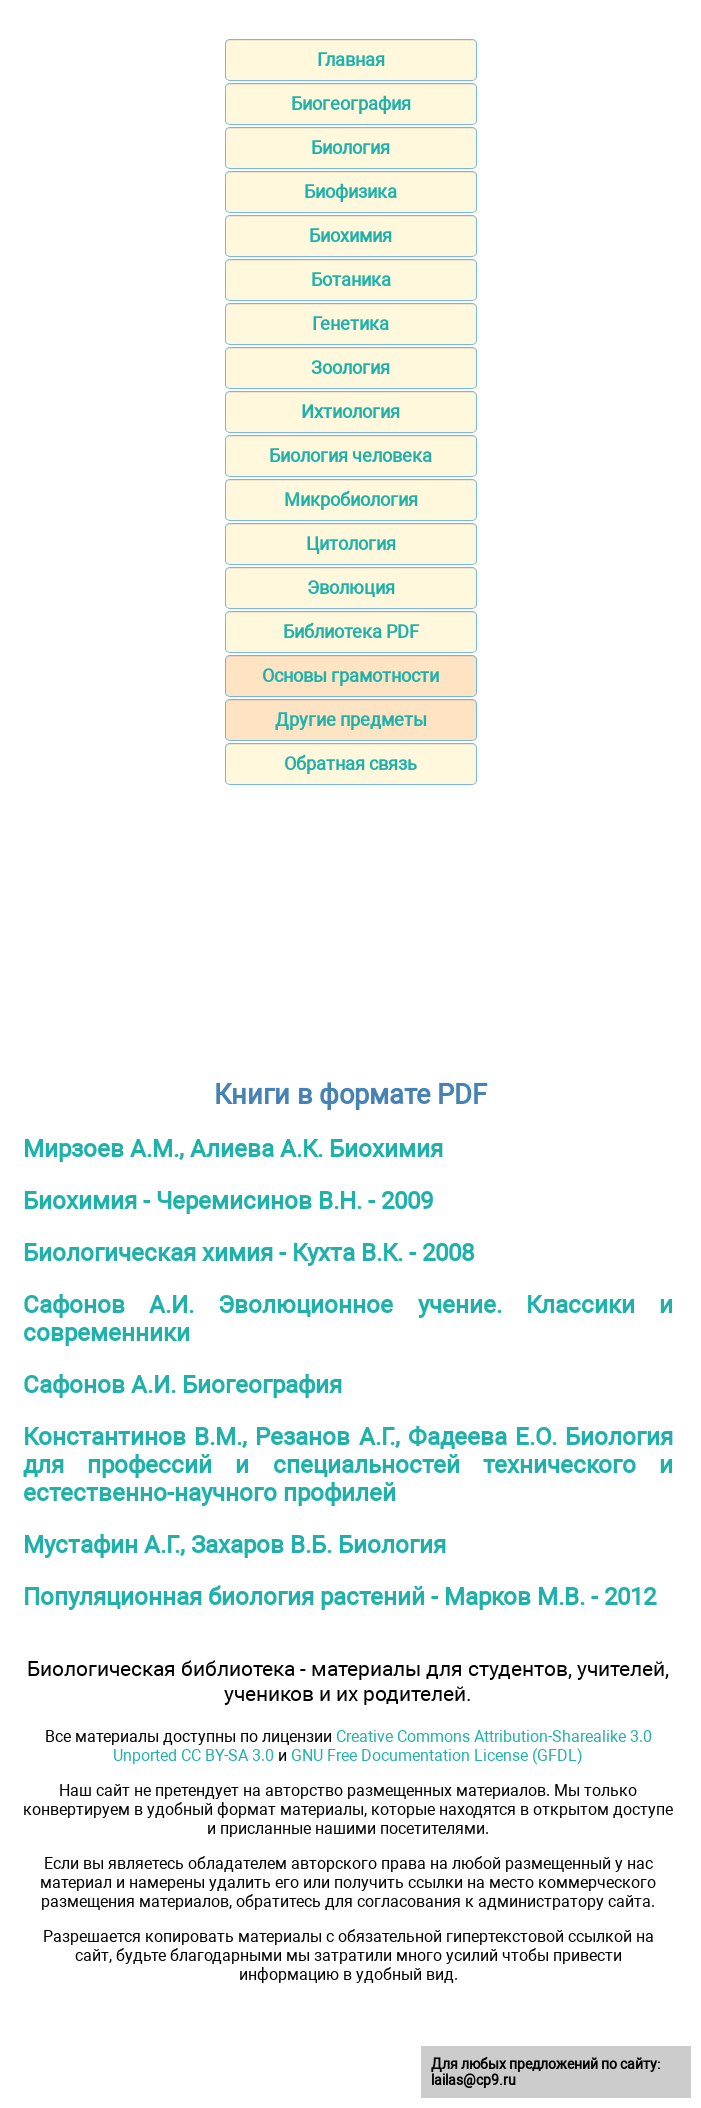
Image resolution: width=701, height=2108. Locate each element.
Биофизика (350, 191)
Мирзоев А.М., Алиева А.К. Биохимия (233, 1149)
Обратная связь (350, 763)
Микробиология (351, 499)
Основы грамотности (350, 675)
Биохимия (350, 235)
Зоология (350, 367)
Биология (350, 147)
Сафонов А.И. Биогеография (182, 1385)
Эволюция (351, 587)
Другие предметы (351, 719)
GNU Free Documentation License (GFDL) (437, 1755)
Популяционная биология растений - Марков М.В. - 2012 (339, 1597)
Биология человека (350, 455)
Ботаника (351, 279)
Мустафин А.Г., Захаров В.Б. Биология (234, 1545)
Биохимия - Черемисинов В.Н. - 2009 (228, 1201)
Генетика (350, 323)
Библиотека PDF (351, 631)
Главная (351, 59)
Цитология (351, 543)
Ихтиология (350, 411)
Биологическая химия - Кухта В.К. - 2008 (248, 1253)
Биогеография (351, 103)
